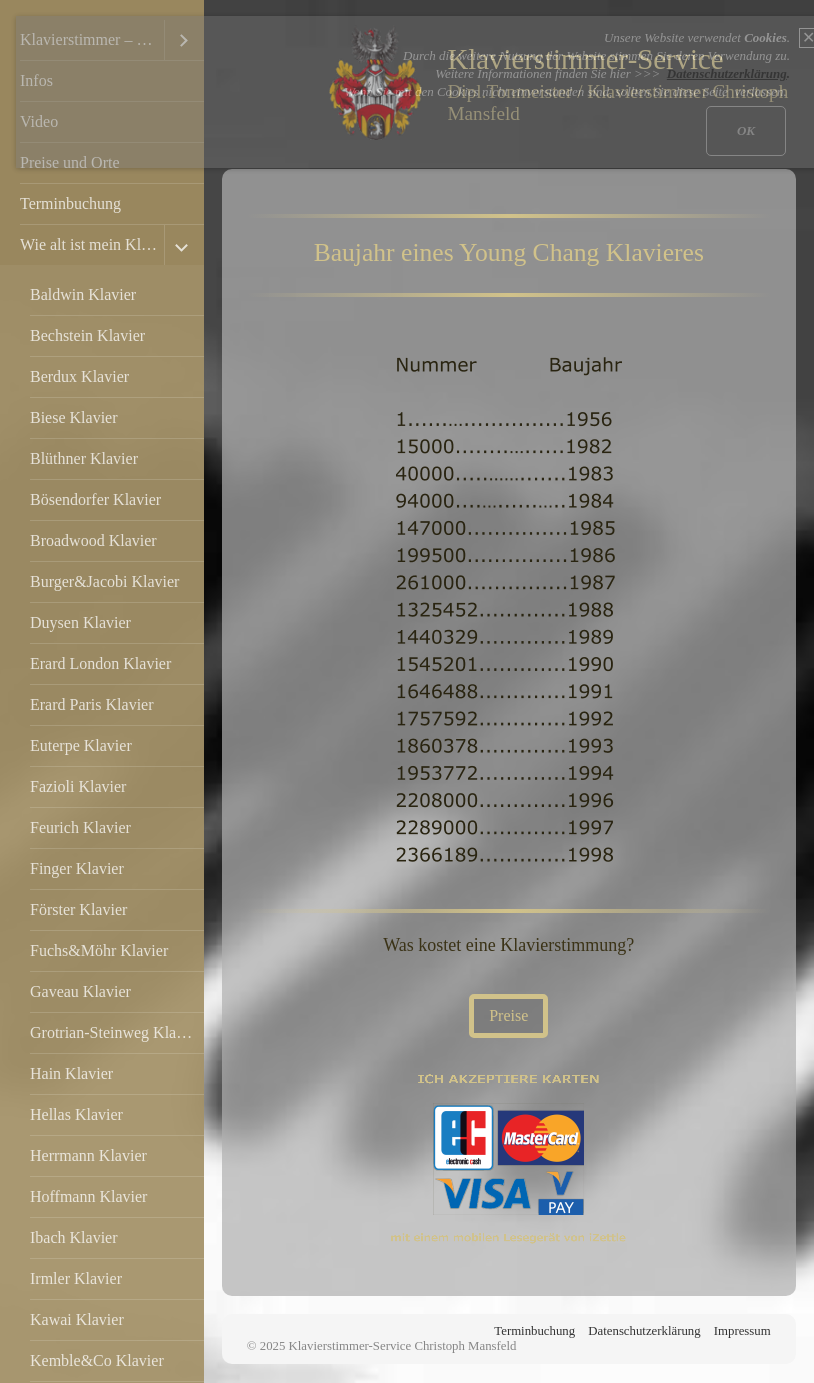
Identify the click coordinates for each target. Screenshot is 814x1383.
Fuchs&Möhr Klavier (99, 950)
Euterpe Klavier (81, 745)
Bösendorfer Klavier (95, 499)
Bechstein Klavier (87, 335)
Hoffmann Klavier (88, 1196)
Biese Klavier (74, 417)
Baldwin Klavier (83, 294)
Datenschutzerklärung (644, 1331)
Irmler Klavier (76, 1278)
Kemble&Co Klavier (97, 1360)
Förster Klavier (78, 909)
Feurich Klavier (80, 827)
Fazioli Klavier (78, 786)
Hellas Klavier (76, 1114)
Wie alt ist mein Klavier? (92, 244)
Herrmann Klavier (88, 1155)
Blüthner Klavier (84, 458)
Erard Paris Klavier (92, 704)
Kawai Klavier (77, 1319)
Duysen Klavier (80, 622)
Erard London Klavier (100, 663)
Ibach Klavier (74, 1237)
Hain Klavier (71, 1073)
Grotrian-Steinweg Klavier (115, 1032)
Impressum (742, 1331)
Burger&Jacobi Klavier (104, 581)
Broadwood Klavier (93, 540)
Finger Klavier (77, 868)
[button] (508, 1016)
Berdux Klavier (79, 376)
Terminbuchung (70, 203)
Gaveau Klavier (80, 991)
